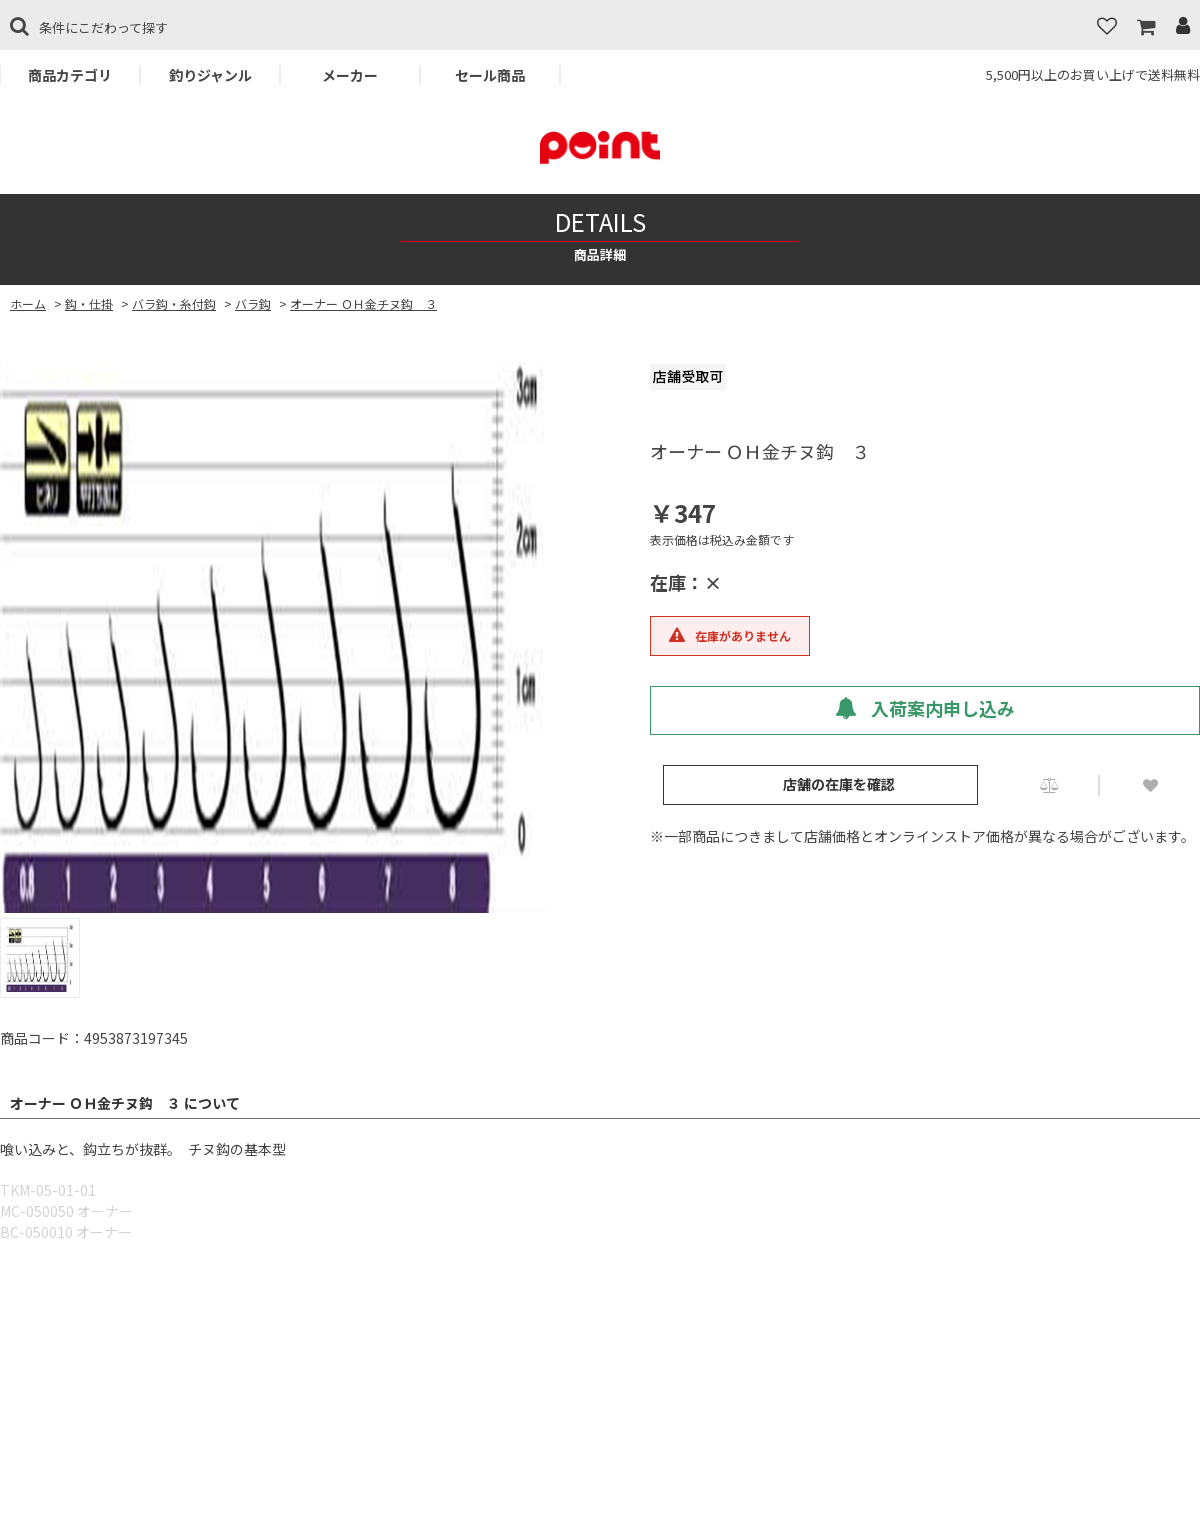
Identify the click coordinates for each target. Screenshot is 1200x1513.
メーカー (350, 75)
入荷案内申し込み (925, 708)
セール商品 (490, 75)
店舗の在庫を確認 (839, 784)
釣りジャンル (210, 75)
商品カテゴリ (70, 75)
